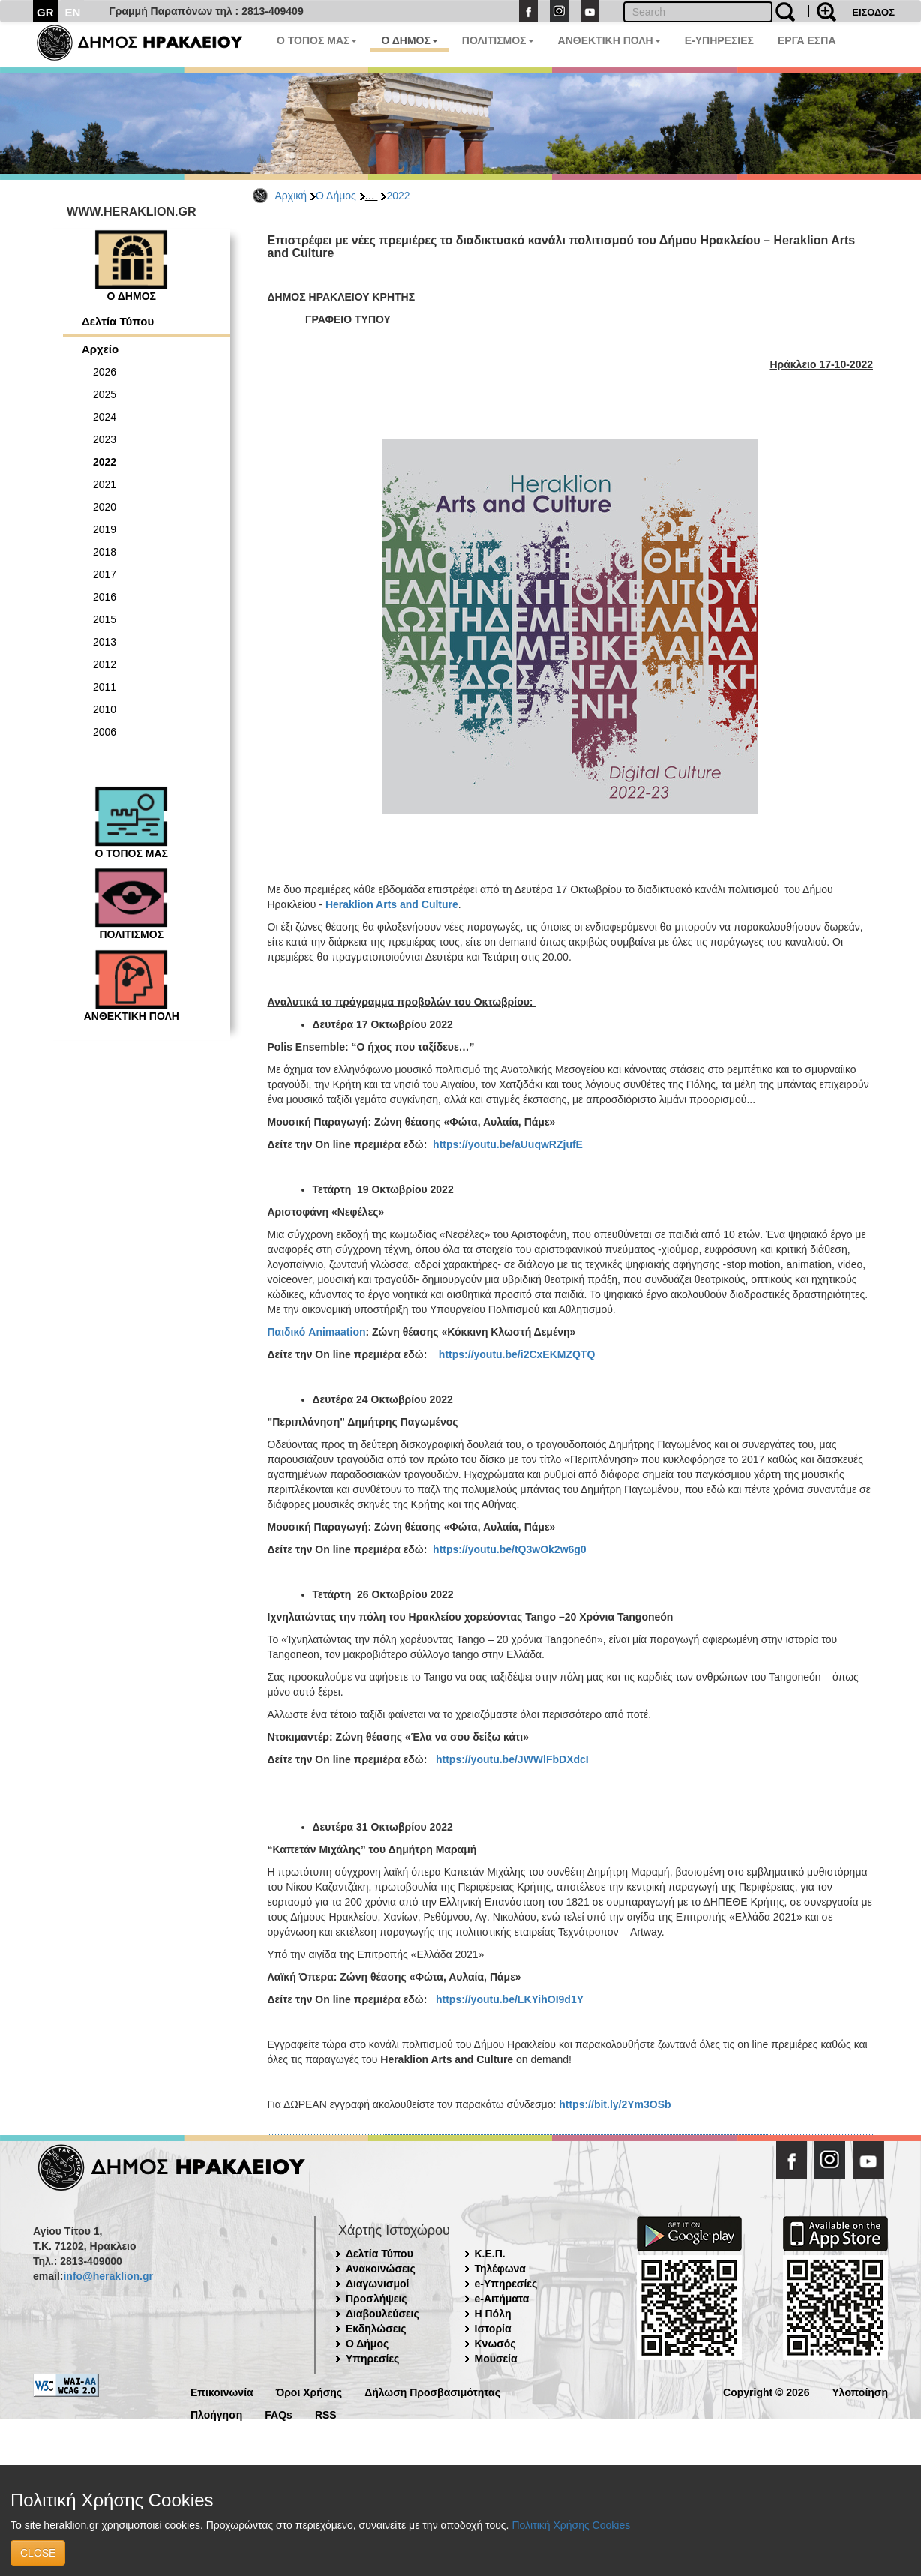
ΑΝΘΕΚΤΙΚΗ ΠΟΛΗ (609, 40)
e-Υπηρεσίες (506, 2284)
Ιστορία (493, 2329)
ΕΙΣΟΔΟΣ (873, 12)
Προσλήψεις (376, 2299)
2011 (104, 687)
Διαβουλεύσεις (382, 2314)
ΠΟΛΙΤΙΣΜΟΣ (498, 40)
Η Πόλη (493, 2314)
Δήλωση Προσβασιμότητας (432, 2391)
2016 (104, 597)
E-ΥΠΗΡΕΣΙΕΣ (719, 40)
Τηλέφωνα (500, 2269)
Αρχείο (100, 349)
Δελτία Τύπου (118, 321)
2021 (104, 484)
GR (45, 12)
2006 (104, 732)
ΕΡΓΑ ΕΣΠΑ (807, 40)
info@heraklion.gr (107, 2276)
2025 (104, 394)
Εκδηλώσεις (376, 2329)
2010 (104, 709)
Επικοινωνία (222, 2391)
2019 (104, 529)
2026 (104, 372)
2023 (104, 439)
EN (73, 12)
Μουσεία (496, 2359)
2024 (104, 417)
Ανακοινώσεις (381, 2269)
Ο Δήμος (336, 196)
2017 (104, 574)
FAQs (278, 2414)
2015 (104, 619)
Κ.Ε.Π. (490, 2254)
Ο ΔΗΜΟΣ (409, 40)
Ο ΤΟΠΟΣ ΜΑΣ (317, 40)
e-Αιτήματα (502, 2299)
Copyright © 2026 (766, 2391)
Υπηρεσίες (372, 2359)
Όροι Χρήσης (309, 2391)
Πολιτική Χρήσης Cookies (571, 2525)
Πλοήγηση (216, 2414)
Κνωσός (495, 2344)
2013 (104, 642)
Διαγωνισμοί (377, 2284)
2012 (104, 664)
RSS (326, 2414)
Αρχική (291, 196)
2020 (104, 507)
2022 (398, 196)
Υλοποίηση (860, 2391)
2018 (104, 552)
